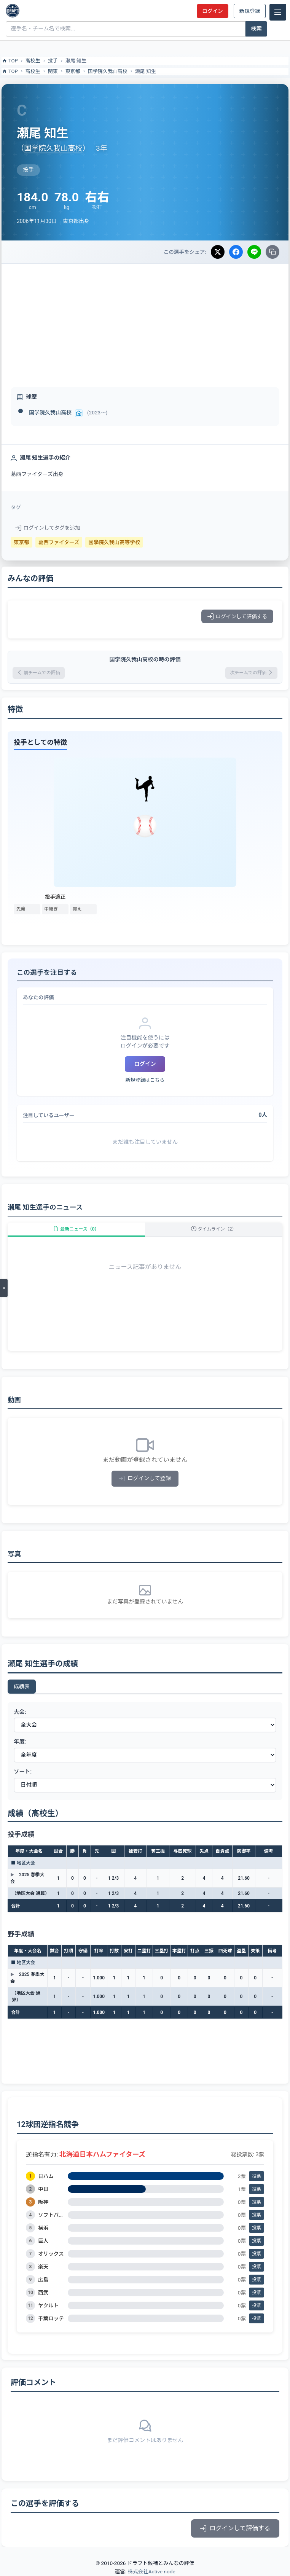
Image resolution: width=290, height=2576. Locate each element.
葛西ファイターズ (59, 542)
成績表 (22, 1686)
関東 (53, 71)
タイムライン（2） (214, 1229)
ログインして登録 (145, 1478)
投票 (256, 2176)
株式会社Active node (151, 2571)
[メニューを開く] (4, 1288)
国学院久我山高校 (107, 71)
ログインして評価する (237, 616)
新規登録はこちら (145, 1080)
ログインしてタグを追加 (47, 528)
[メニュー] (277, 12)
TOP (10, 61)
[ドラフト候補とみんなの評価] (12, 11)
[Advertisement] (145, 320)
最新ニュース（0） (76, 1229)
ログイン (212, 11)
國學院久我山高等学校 (114, 542)
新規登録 (249, 11)
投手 (53, 61)
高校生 (32, 61)
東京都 (72, 71)
